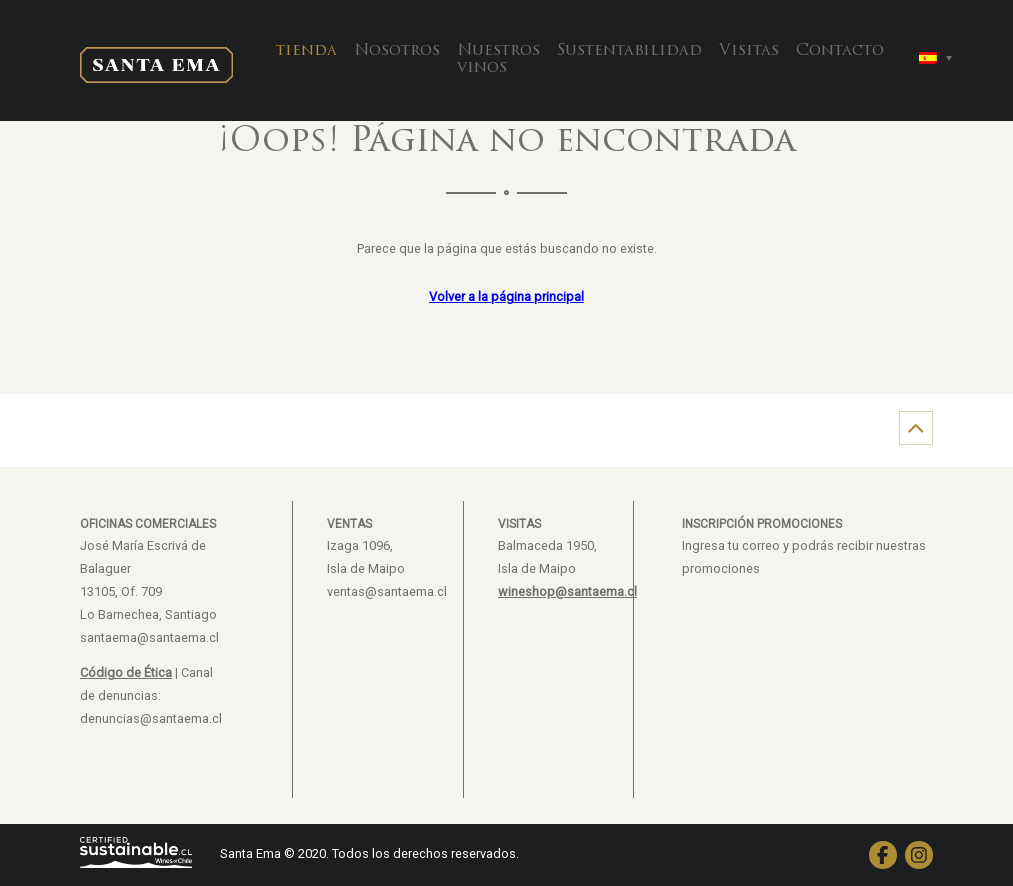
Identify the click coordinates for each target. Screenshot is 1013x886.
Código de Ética (126, 672)
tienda (306, 51)
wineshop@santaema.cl (567, 591)
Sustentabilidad (629, 51)
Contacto (840, 51)
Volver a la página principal (506, 296)
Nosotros (397, 51)
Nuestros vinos (498, 60)
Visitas (749, 51)
